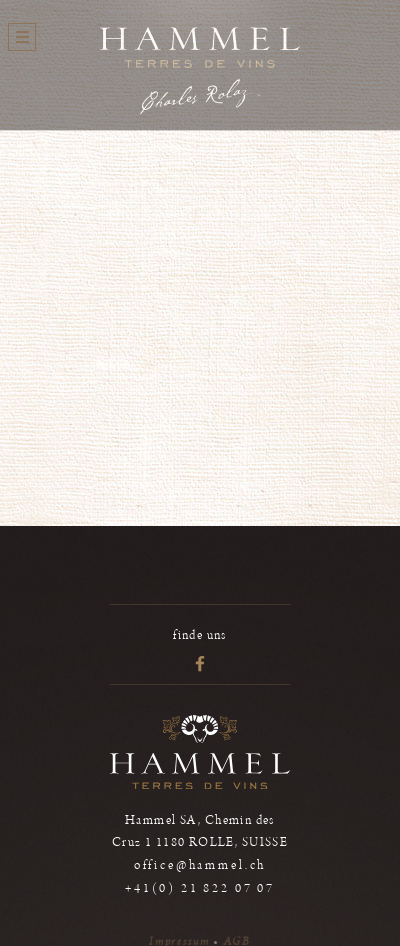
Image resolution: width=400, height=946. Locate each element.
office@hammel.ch (200, 865)
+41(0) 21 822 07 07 (200, 888)
